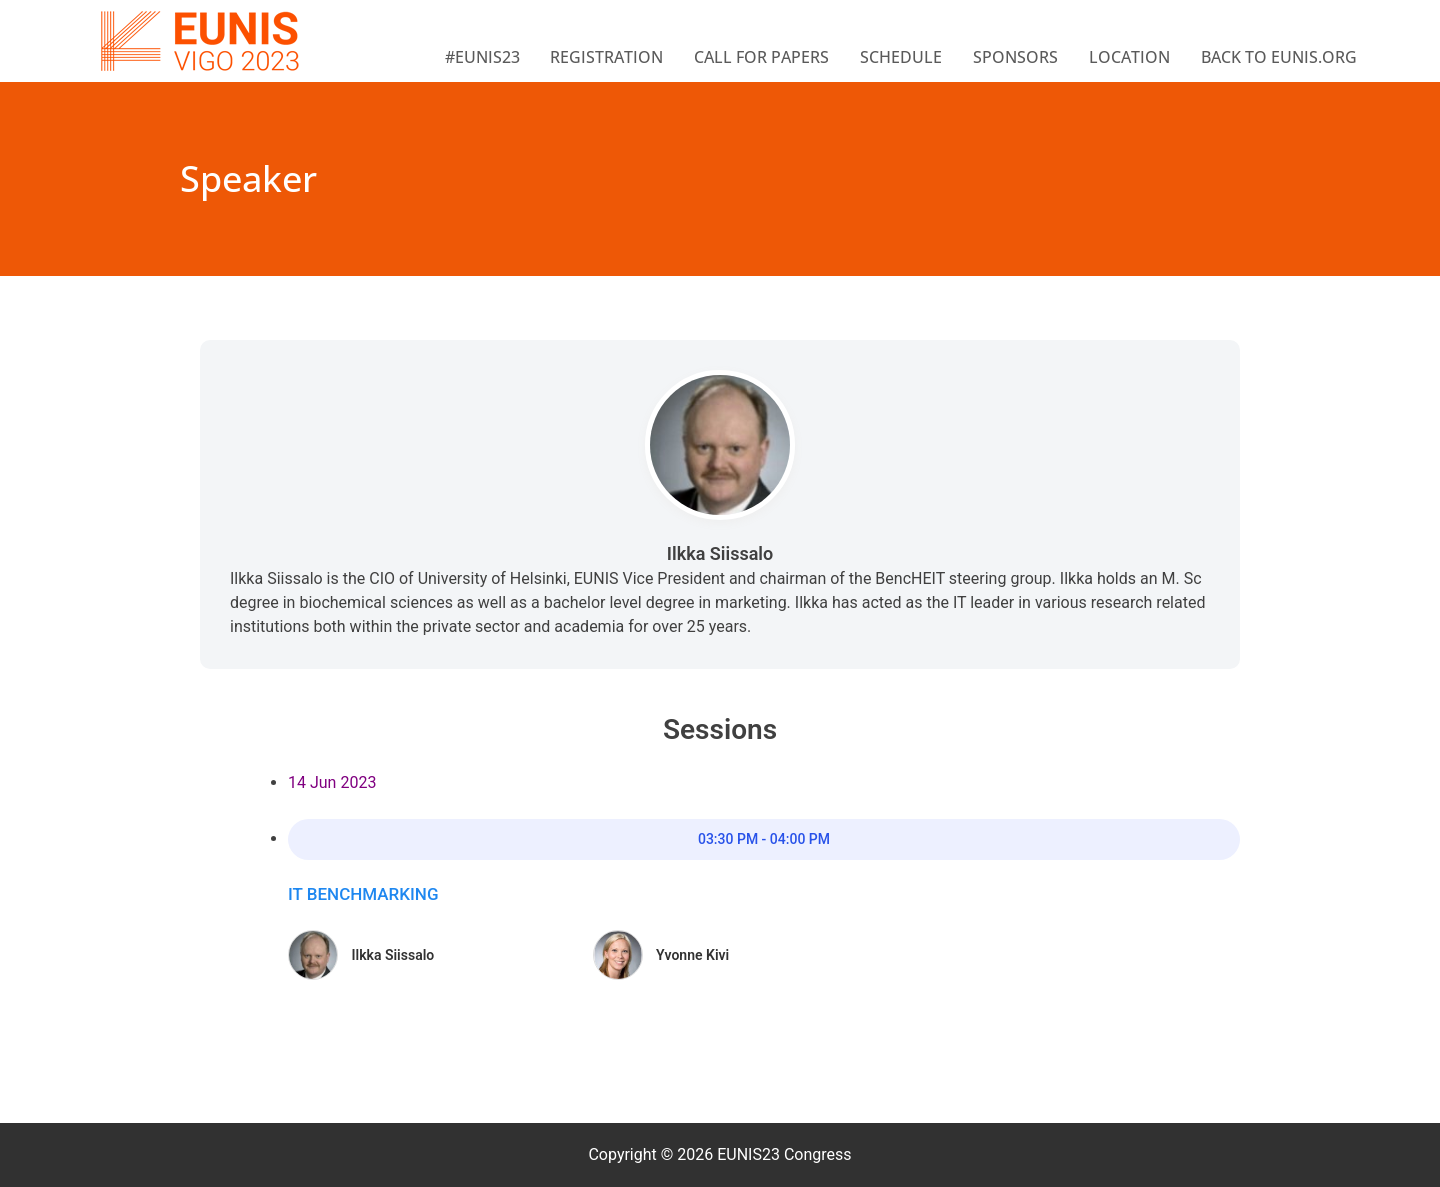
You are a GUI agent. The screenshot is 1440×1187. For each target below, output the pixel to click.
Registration (606, 57)
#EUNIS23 (482, 57)
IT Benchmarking (363, 894)
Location (1129, 57)
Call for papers (761, 57)
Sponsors (1015, 57)
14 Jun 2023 (332, 782)
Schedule (901, 57)
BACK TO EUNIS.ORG (1279, 57)
